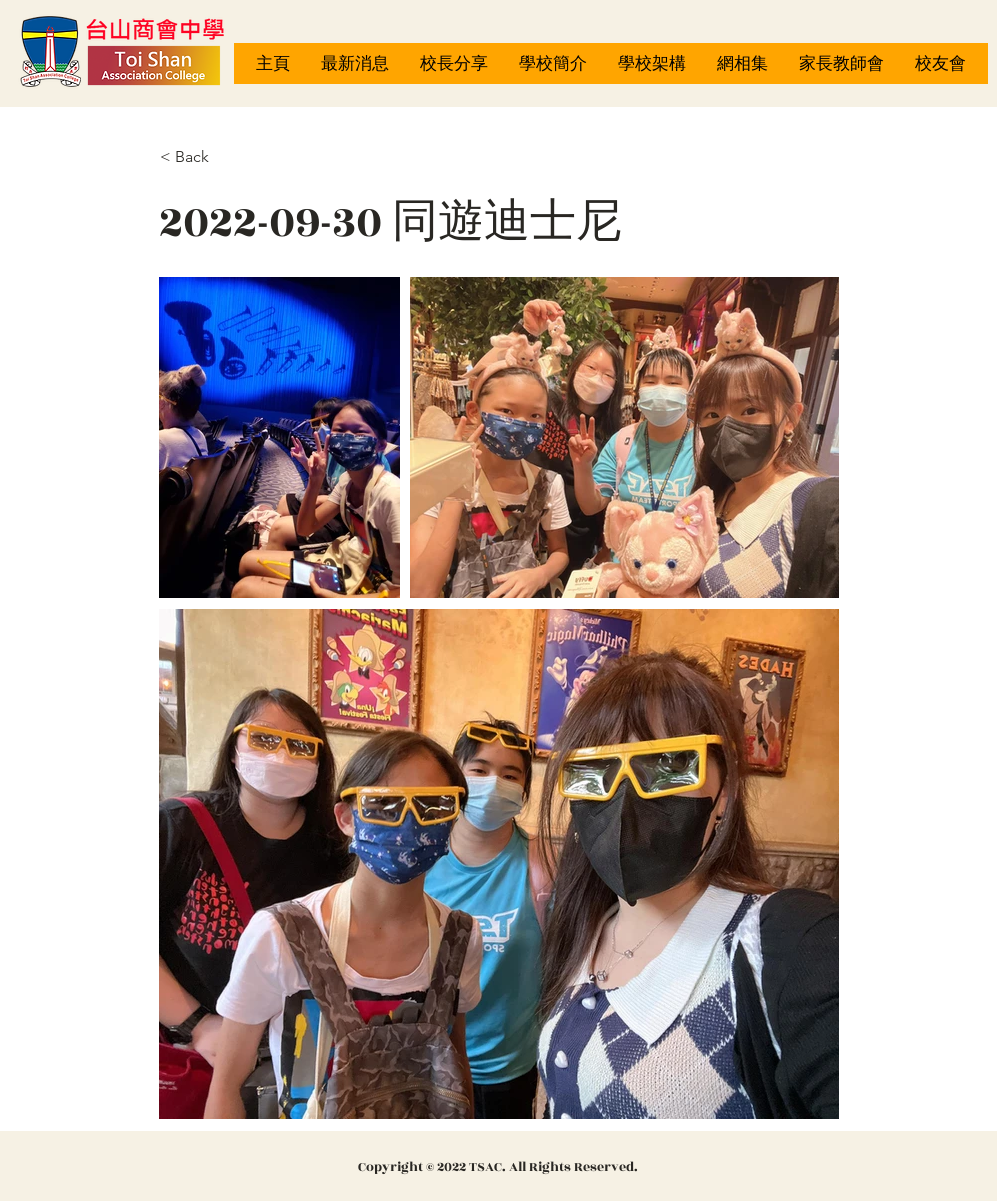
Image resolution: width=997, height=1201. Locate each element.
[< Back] (226, 157)
